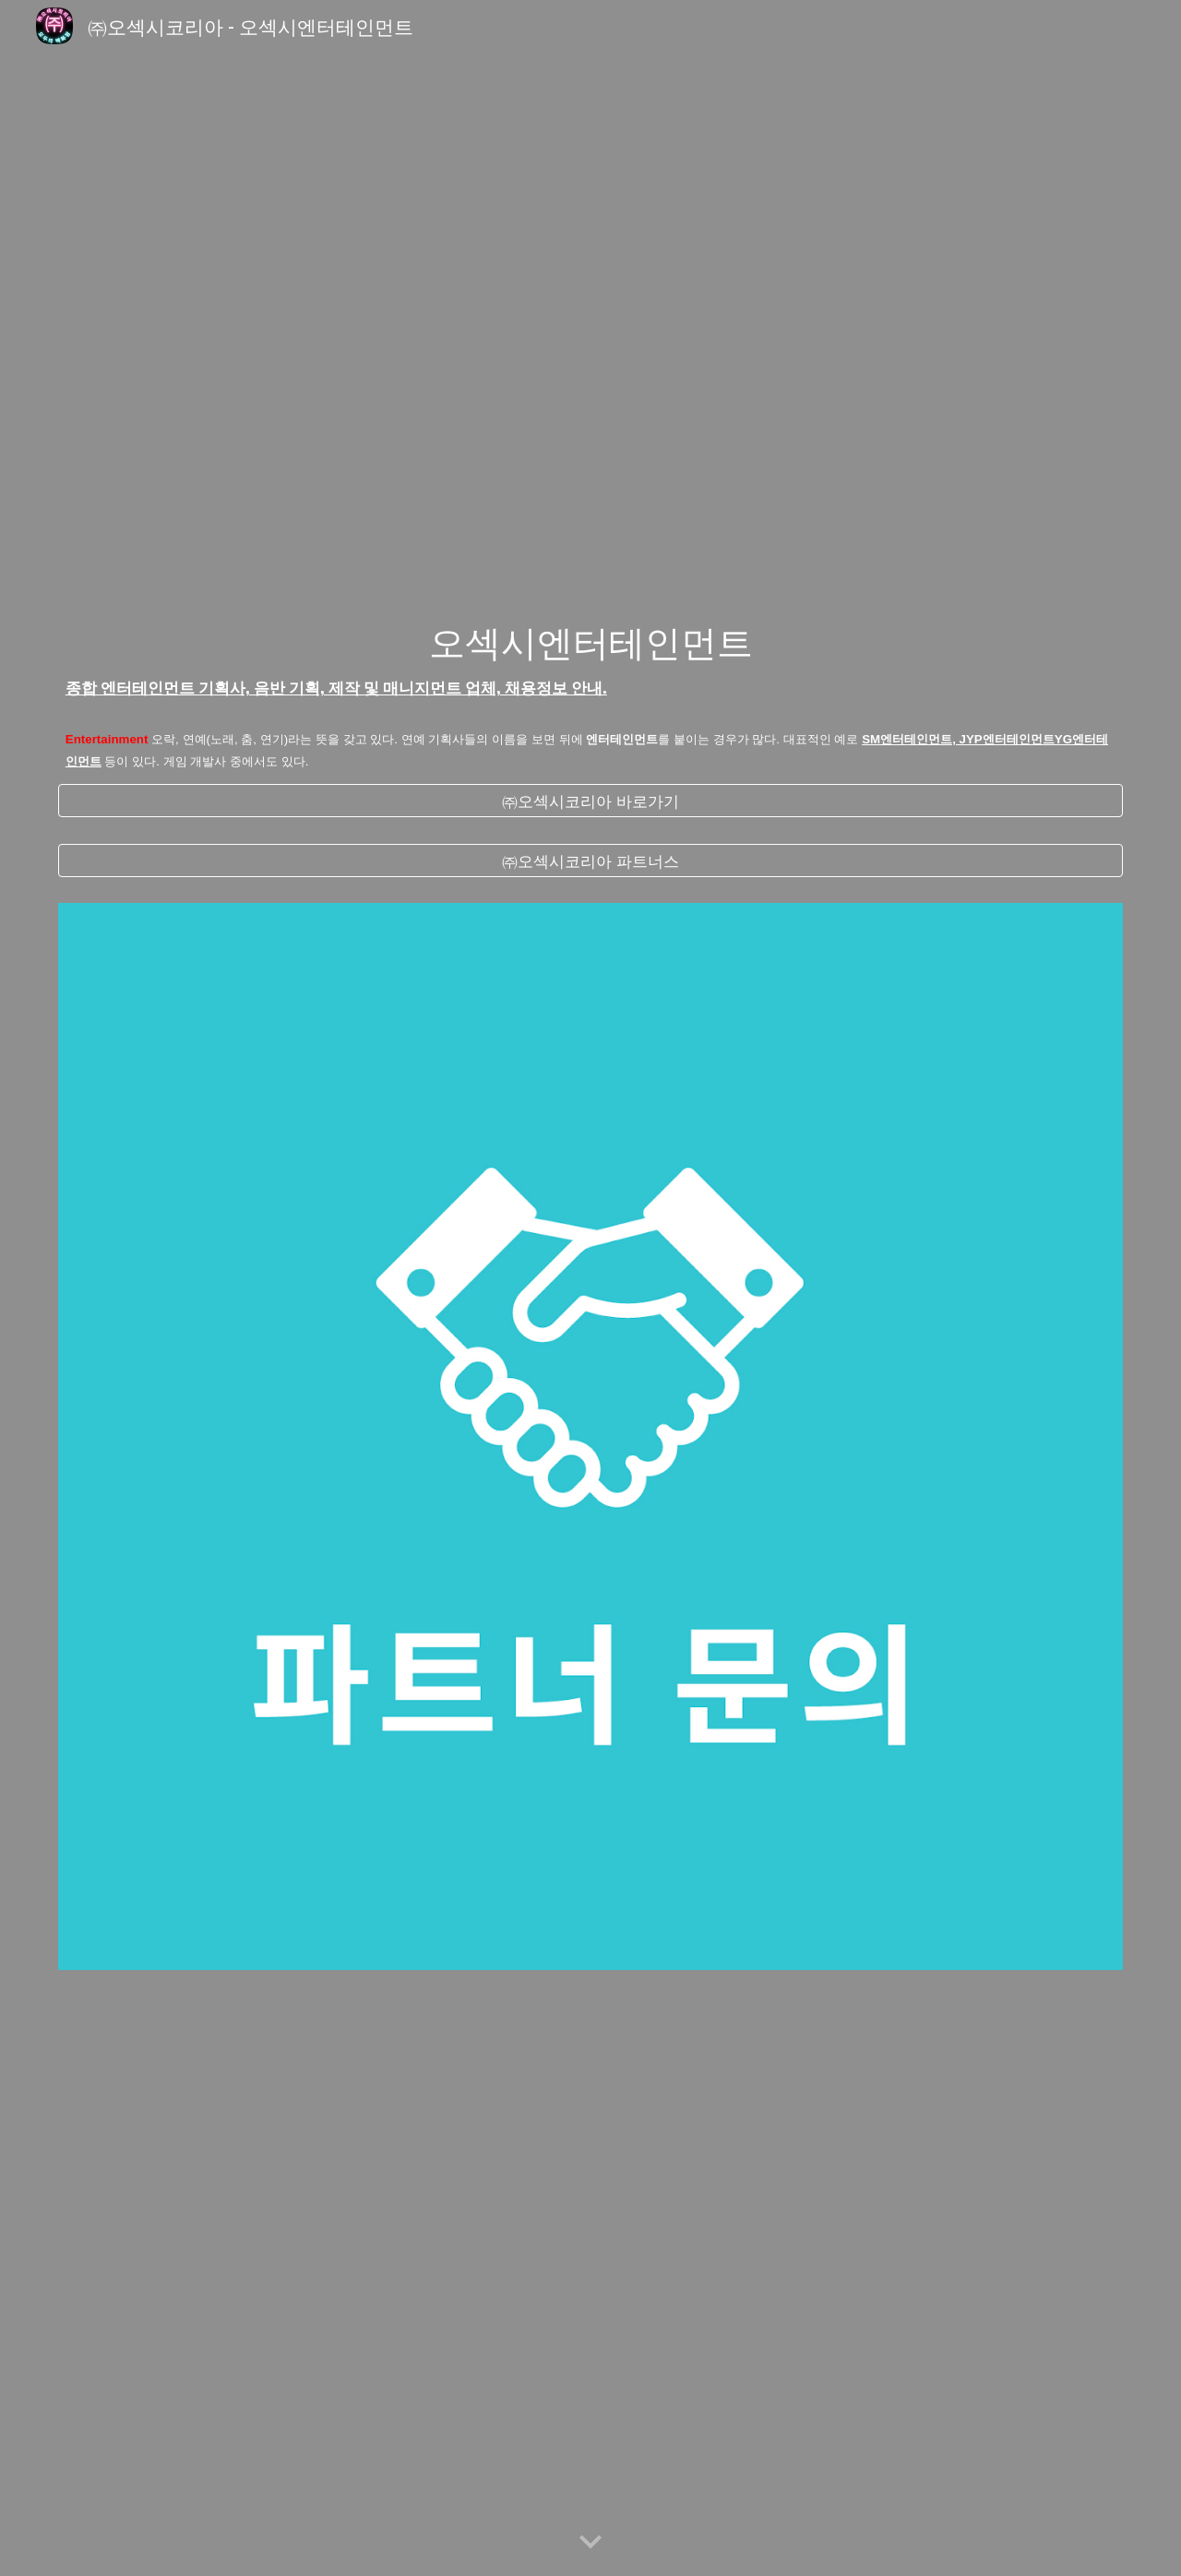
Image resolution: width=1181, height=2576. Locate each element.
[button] (590, 2543)
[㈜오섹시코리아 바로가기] (590, 800)
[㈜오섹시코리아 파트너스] (590, 860)
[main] (590, 660)
